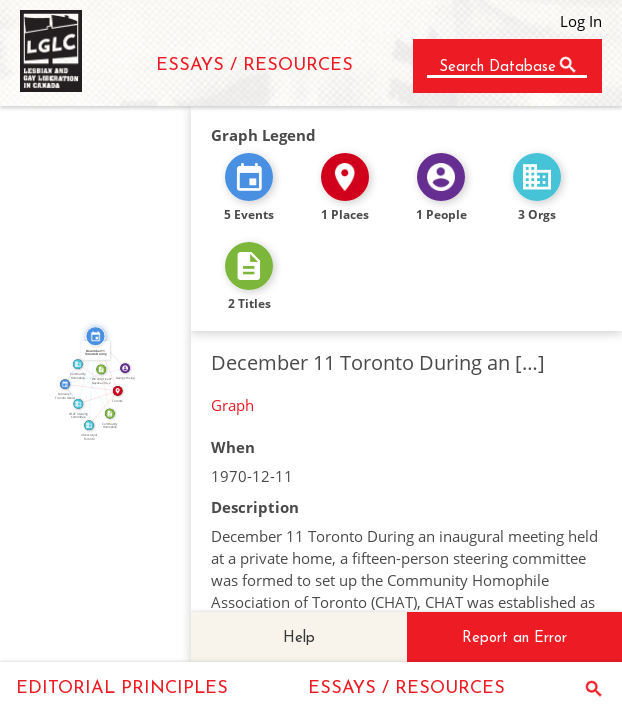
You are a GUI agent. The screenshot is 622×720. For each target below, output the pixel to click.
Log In (581, 21)
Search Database (497, 67)
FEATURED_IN (84, 369)
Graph (232, 405)
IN (96, 395)
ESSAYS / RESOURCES (254, 65)
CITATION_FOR (105, 374)
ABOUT (96, 387)
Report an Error (514, 638)
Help (299, 638)
